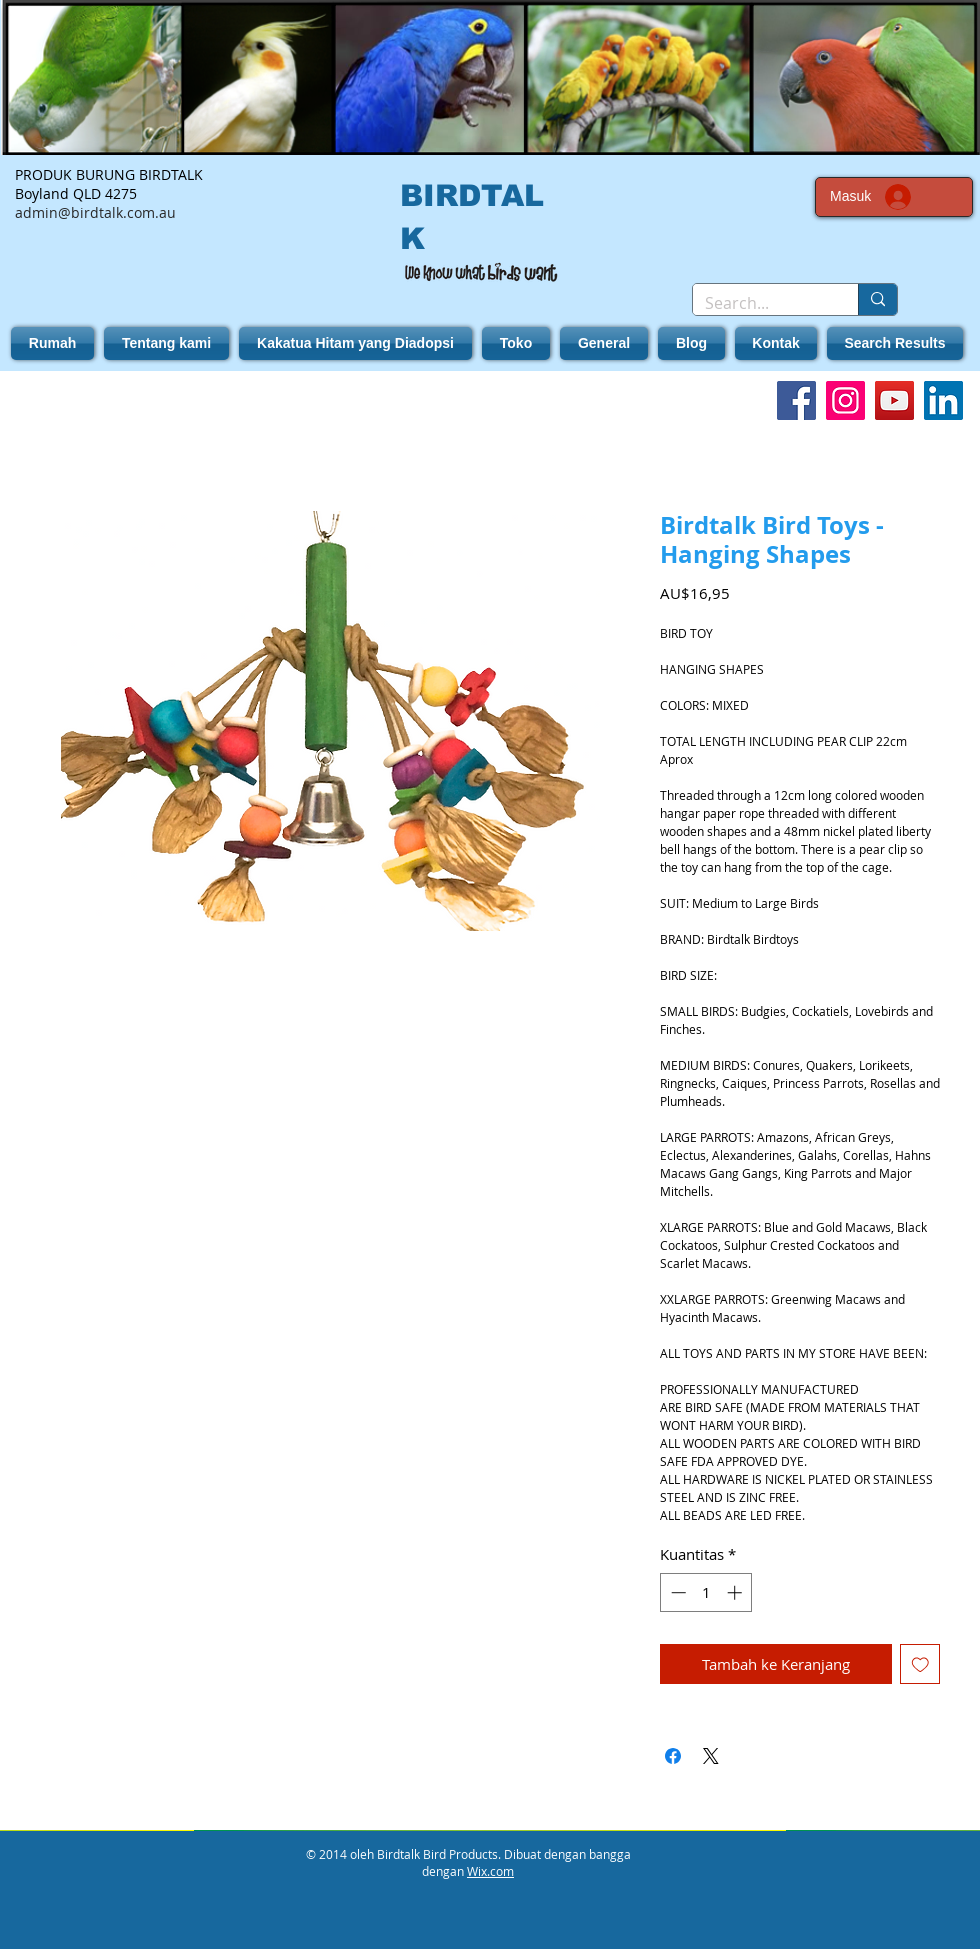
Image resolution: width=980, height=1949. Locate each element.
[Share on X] (711, 1756)
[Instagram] (845, 400)
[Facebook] (796, 400)
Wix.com (490, 1871)
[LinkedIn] (943, 400)
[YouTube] (894, 400)
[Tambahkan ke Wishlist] (920, 1664)
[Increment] (736, 1592)
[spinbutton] (706, 1592)
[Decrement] (676, 1592)
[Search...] (760, 303)
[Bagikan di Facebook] (673, 1756)
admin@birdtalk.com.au (95, 212)
